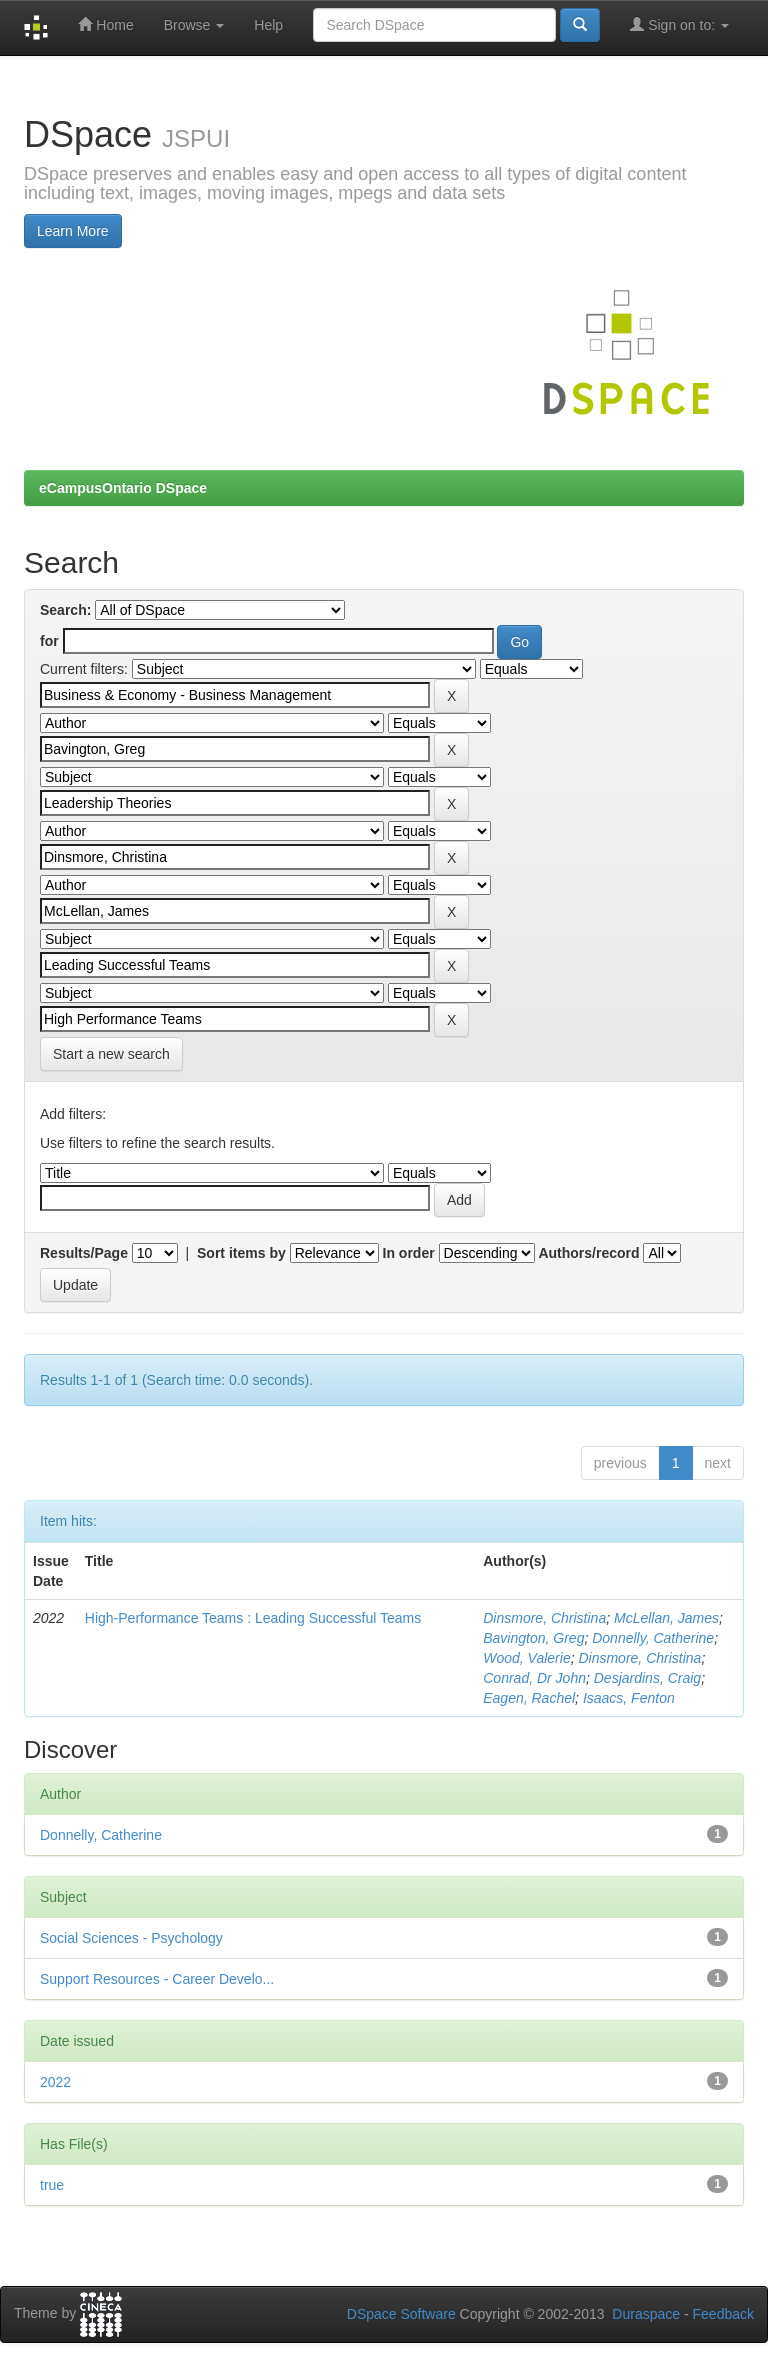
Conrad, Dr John (534, 1678)
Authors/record (588, 1253)
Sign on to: (679, 24)
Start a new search (111, 1054)
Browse (194, 25)
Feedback (723, 2314)
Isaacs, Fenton (629, 1698)
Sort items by (241, 1253)
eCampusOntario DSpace (123, 488)
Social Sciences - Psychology (131, 1938)
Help (268, 25)
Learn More (73, 231)
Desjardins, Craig (647, 1678)
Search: (65, 610)
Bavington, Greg (533, 1638)
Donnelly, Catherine (653, 1638)
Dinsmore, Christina (544, 1618)
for (49, 641)
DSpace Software (401, 2314)
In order (409, 1253)
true (52, 2185)
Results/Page (84, 1253)
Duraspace (646, 2314)
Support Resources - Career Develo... (157, 1979)
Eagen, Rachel (529, 1698)
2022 (55, 2082)
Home (105, 24)
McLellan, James (666, 1618)
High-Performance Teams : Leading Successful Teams (253, 1618)
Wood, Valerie (526, 1658)
